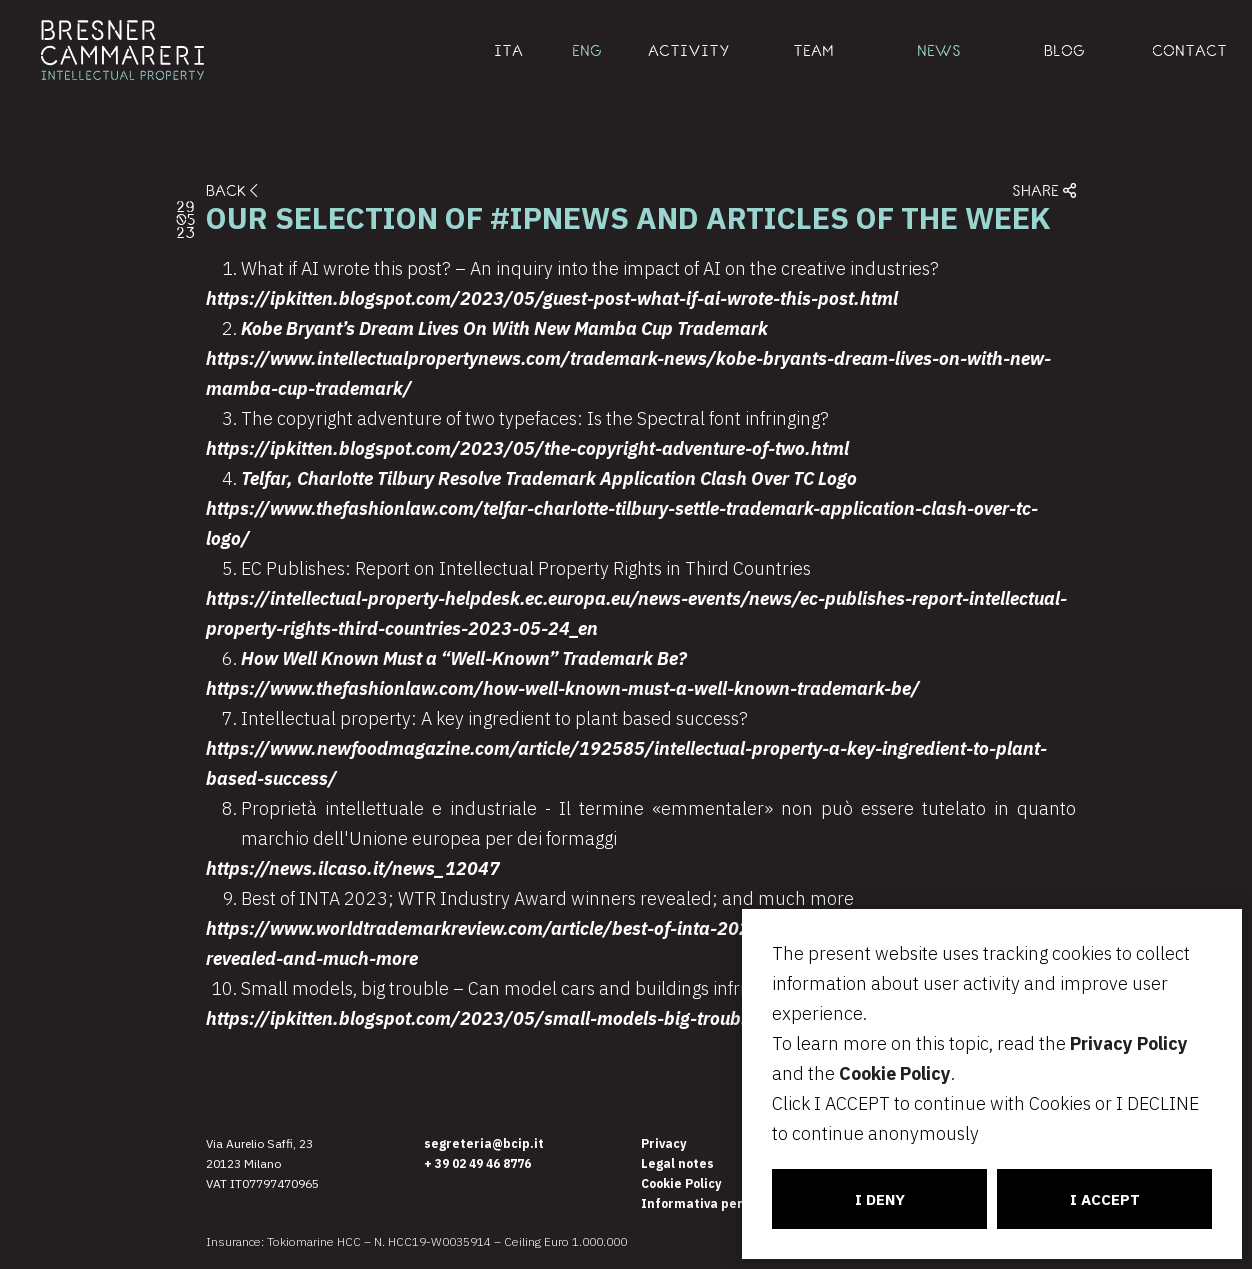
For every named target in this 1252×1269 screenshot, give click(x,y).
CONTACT (1189, 50)
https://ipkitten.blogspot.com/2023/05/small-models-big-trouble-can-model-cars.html (572, 1018)
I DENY (880, 1199)
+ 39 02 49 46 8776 (477, 1163)
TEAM (813, 50)
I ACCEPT (1105, 1199)
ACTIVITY (689, 50)
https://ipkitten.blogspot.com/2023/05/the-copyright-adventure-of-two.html (527, 448)
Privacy (663, 1143)
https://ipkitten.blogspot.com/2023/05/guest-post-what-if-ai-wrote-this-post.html (552, 298)
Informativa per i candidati (727, 1203)
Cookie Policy (895, 1073)
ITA (508, 50)
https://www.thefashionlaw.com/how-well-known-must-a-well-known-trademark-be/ (563, 688)
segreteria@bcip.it (484, 1143)
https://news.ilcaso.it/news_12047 (353, 868)
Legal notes (677, 1163)
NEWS (939, 50)
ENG (587, 50)
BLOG (1064, 50)
